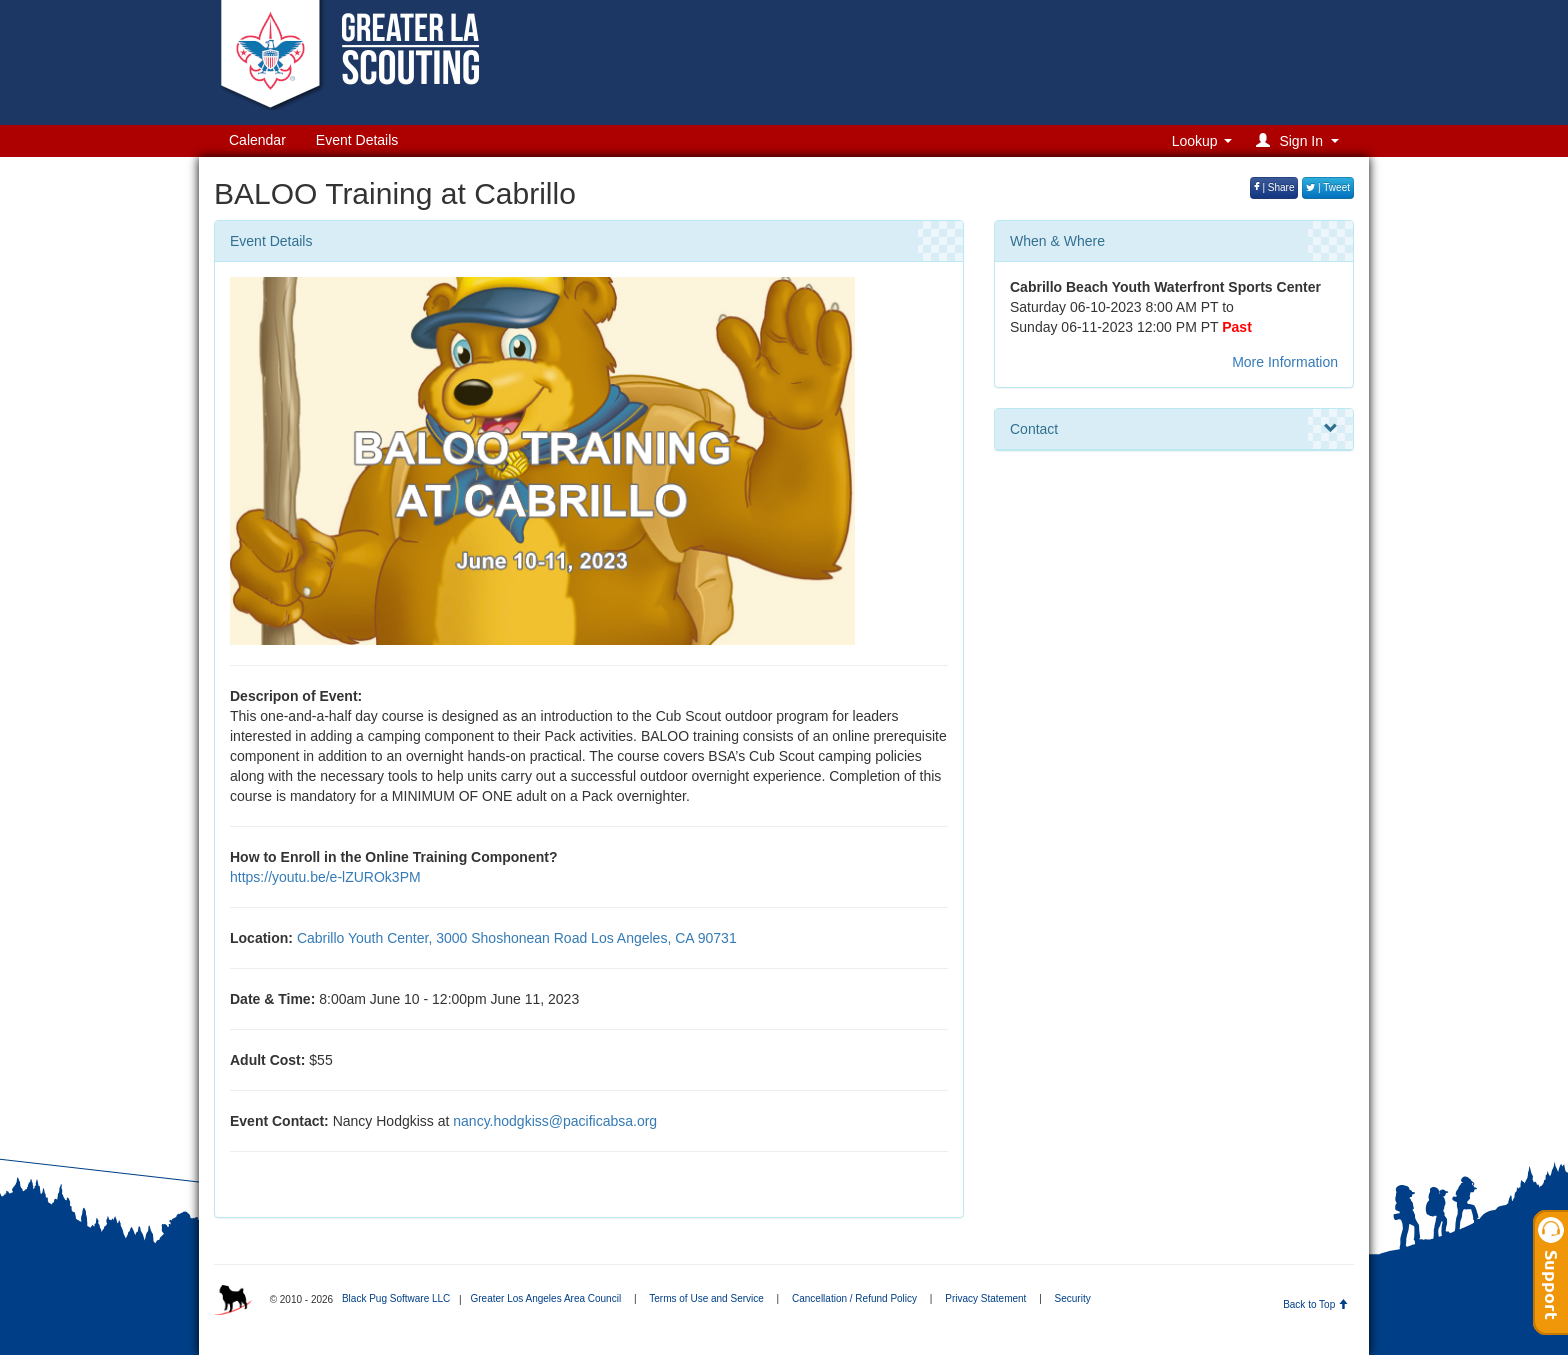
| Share (1274, 187)
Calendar (257, 140)
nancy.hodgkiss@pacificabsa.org (555, 1121)
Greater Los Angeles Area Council (545, 1298)
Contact (1174, 429)
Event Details (357, 140)
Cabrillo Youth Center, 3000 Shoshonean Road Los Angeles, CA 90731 (517, 938)
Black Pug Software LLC (396, 1298)
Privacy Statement (985, 1298)
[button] (1300, 140)
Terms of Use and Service (706, 1298)
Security (1073, 1298)
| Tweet (1328, 187)
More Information (1285, 362)
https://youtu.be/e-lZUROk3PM (325, 877)
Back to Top (1315, 1304)
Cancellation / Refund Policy (854, 1298)
